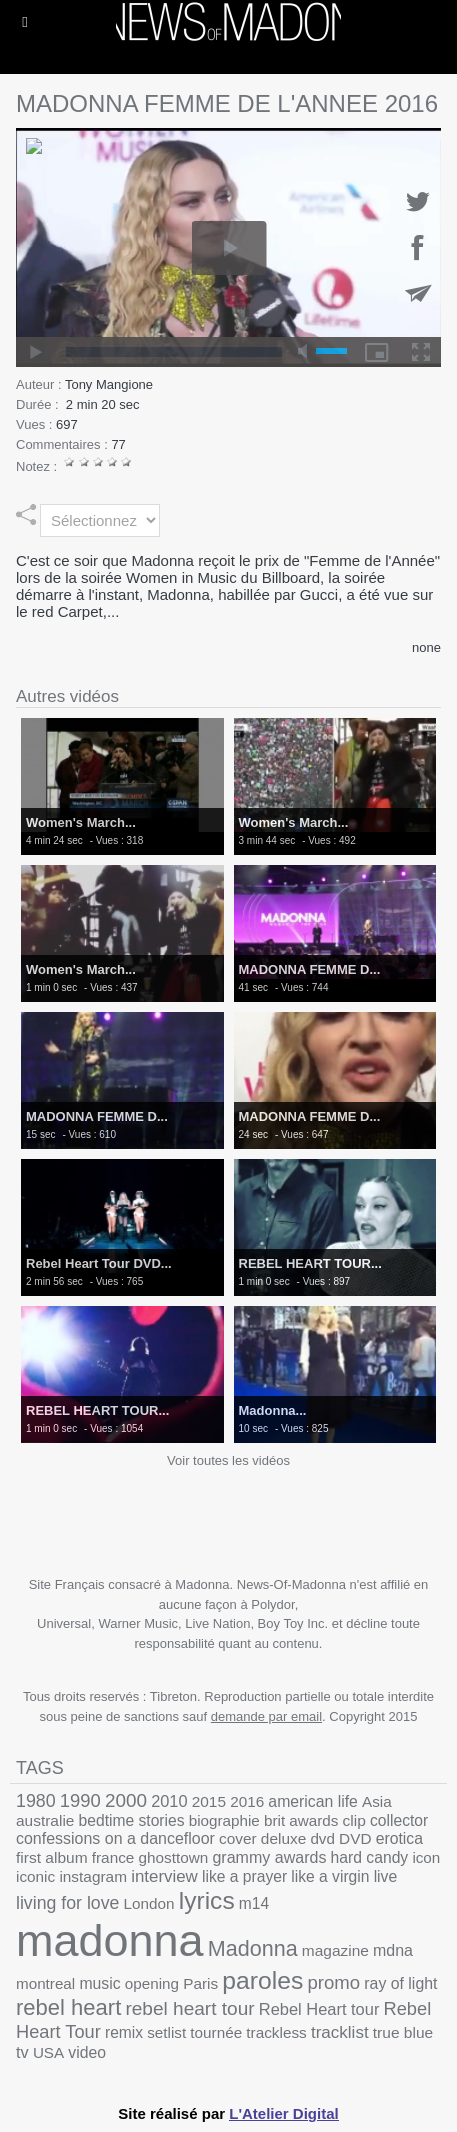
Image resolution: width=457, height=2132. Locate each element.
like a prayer (244, 1876)
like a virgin (330, 1876)
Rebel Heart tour (319, 2009)
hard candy (370, 1857)
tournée (216, 2032)
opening (152, 1983)
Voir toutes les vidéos (228, 1460)
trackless (276, 2032)
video (87, 2052)
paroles (262, 1980)
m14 (254, 1903)
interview (164, 1876)
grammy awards (269, 1857)
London (149, 1903)
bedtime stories (132, 1820)
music (99, 1983)
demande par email (266, 1716)
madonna (110, 1940)
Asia (377, 1801)
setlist (166, 2032)
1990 (80, 1800)
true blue (403, 2032)
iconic (35, 1876)
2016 (247, 1801)
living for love (67, 1903)
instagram (93, 1876)
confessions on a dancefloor (115, 1838)
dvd (322, 1838)
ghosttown (174, 1857)
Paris (200, 1983)
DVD (355, 1838)
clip (354, 1820)
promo (333, 1982)
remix (124, 2032)
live (386, 1876)
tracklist (340, 2032)
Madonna (253, 1948)
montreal (45, 1983)
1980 (36, 1801)
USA (48, 2052)
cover (238, 1838)
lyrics (207, 1900)
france (113, 1857)
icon (426, 1857)
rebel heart (68, 2007)
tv (22, 2052)
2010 (169, 1801)
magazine (335, 1950)
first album (52, 1857)
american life (313, 1801)
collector (399, 1820)
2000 (126, 1800)
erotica (399, 1838)
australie (45, 1820)
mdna (393, 1950)
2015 (209, 1801)
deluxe (283, 1838)
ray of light (400, 1983)
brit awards (301, 1820)
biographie (224, 1820)
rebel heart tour (189, 2008)
